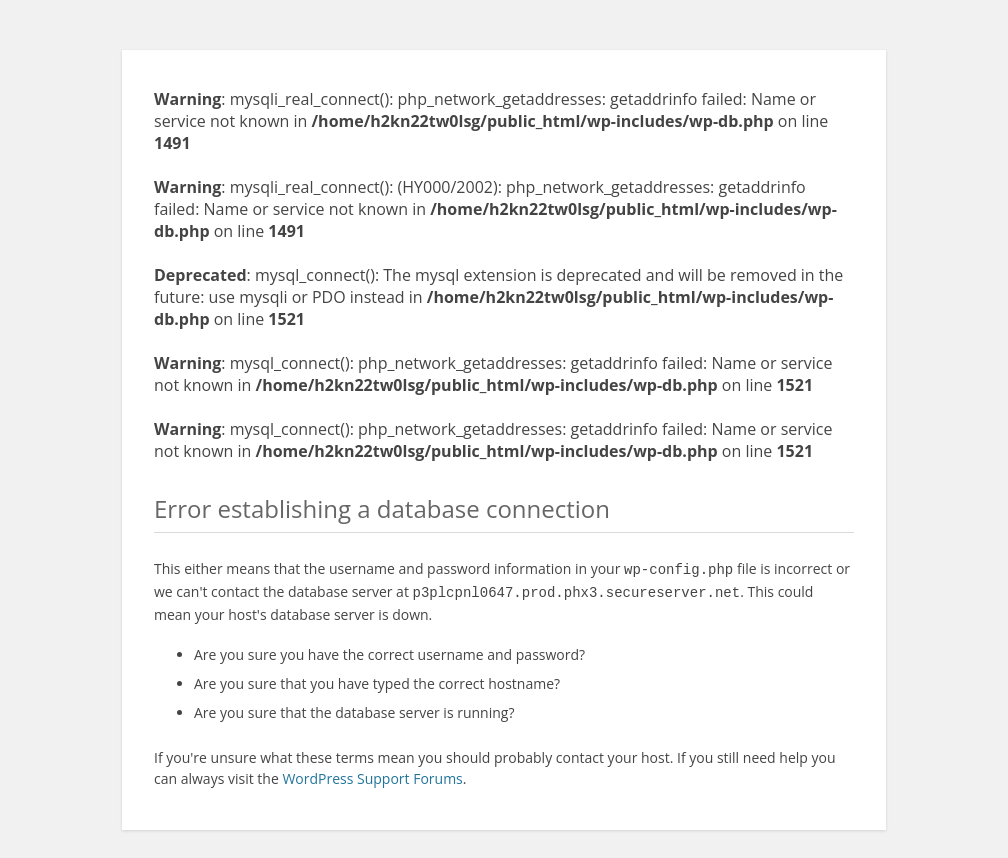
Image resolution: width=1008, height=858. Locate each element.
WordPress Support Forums (372, 774)
